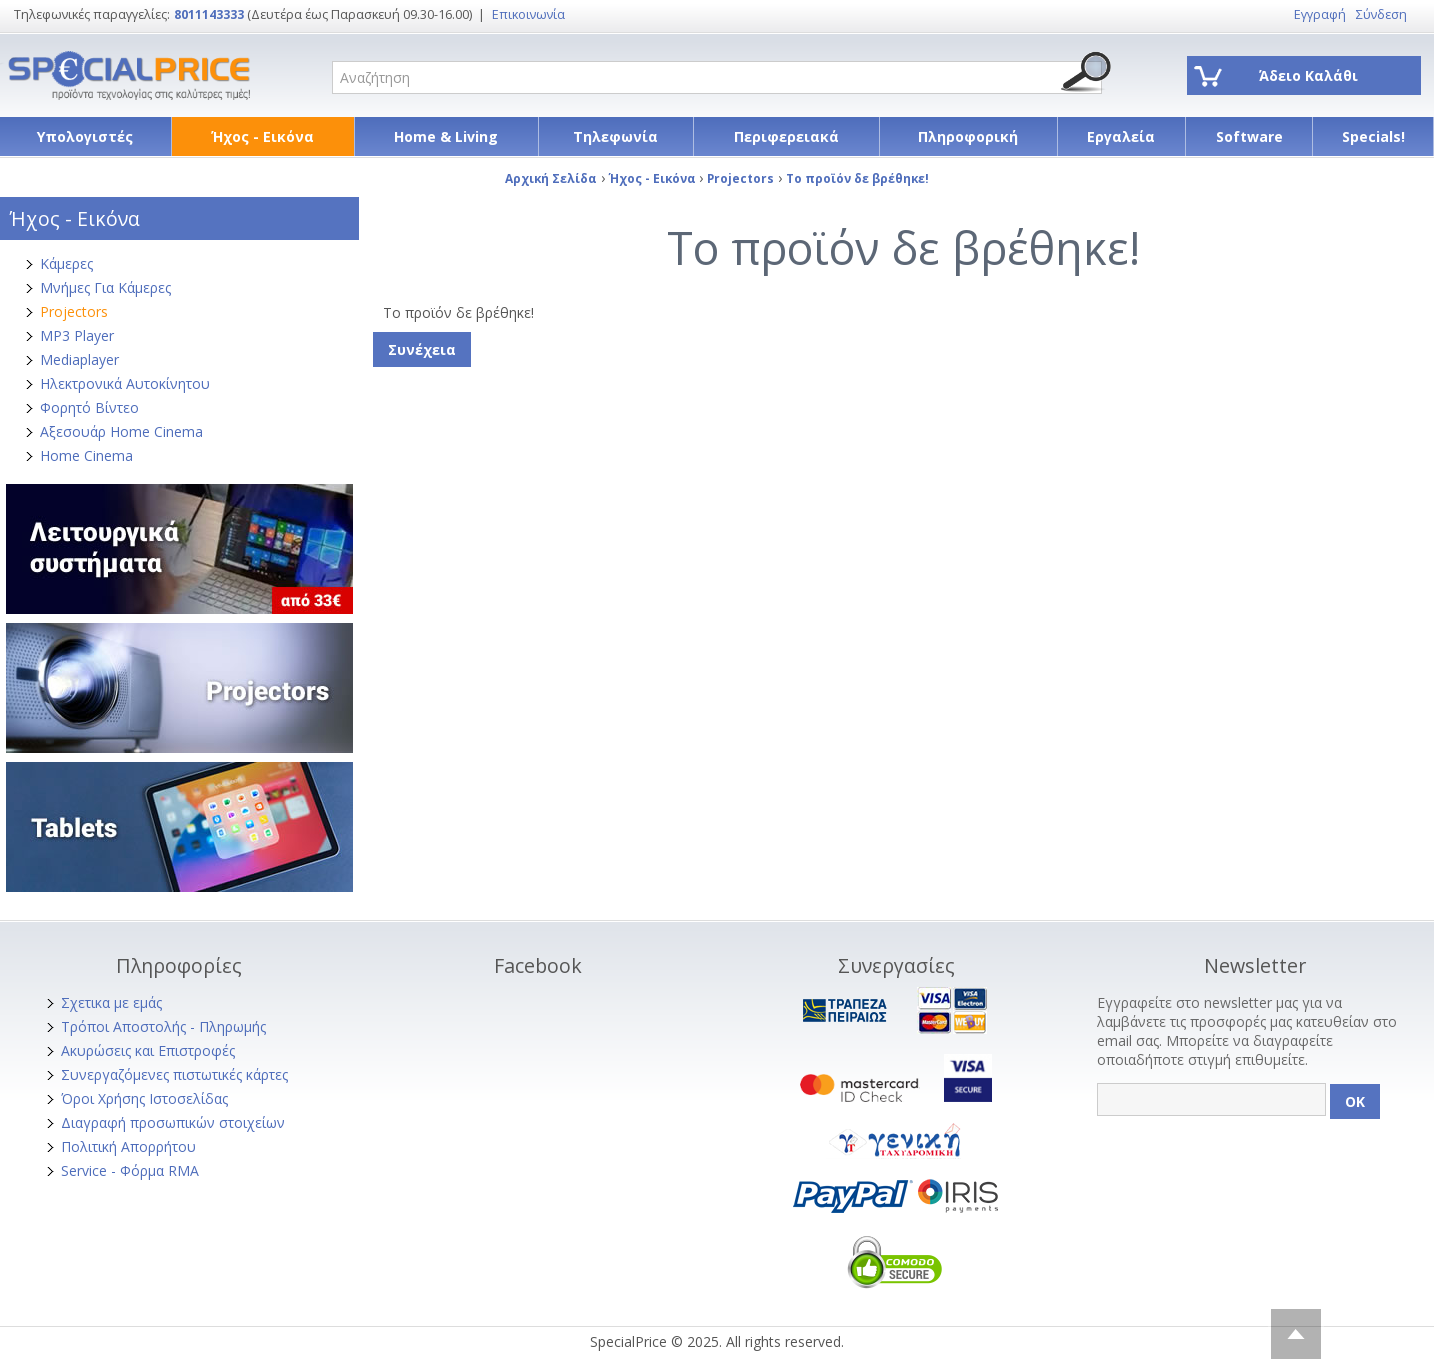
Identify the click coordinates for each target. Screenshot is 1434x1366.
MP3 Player (77, 335)
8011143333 (209, 14)
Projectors (74, 311)
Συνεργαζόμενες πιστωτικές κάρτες (174, 1074)
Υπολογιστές (85, 136)
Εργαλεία (1121, 136)
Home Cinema (86, 455)
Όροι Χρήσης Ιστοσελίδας (144, 1098)
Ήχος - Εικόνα (262, 136)
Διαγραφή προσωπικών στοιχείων (173, 1122)
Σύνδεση (1381, 14)
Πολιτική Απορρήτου (128, 1146)
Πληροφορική (968, 136)
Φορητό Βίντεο (89, 407)
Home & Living (446, 136)
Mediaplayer (79, 359)
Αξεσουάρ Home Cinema (121, 431)
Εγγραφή (1320, 14)
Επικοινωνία (528, 14)
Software (1249, 136)
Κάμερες (66, 263)
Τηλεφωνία (615, 136)
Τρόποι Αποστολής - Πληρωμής (163, 1026)
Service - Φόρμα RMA (130, 1170)
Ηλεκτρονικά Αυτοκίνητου (125, 383)
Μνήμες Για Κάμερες (105, 287)
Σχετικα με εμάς (111, 1002)
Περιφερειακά (786, 136)
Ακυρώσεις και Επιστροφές (148, 1050)
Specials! (1373, 136)
